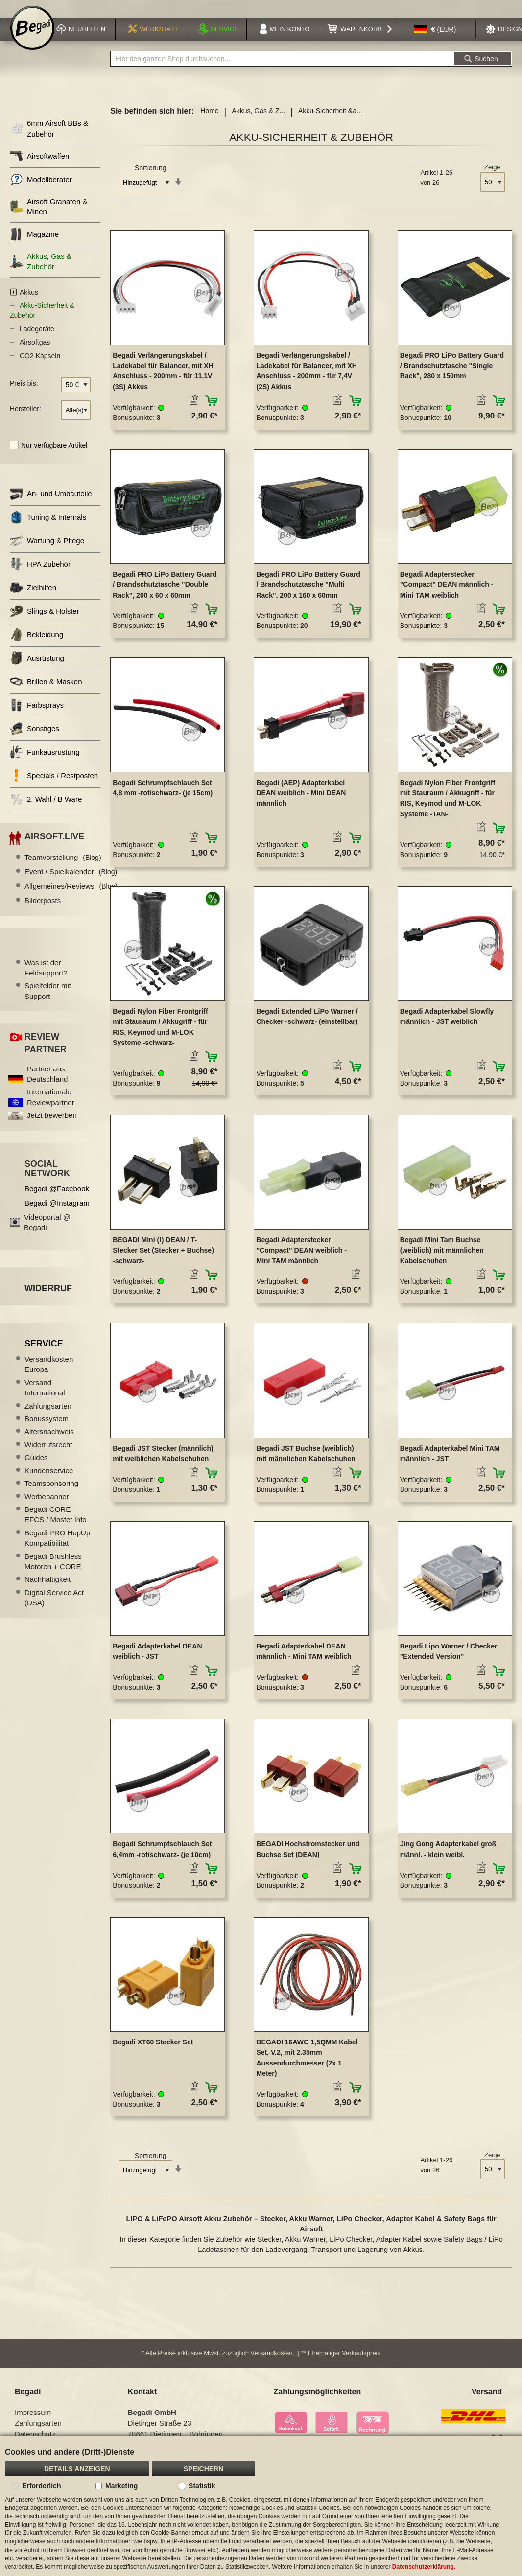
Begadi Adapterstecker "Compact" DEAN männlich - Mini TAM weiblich (447, 595)
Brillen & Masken (46, 692)
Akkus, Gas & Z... (258, 122)
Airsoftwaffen (39, 166)
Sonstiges (34, 739)
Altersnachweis (49, 1443)
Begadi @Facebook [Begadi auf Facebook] (56, 1199)
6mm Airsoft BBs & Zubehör (49, 139)
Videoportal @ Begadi (47, 1233)
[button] (435, 41)
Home (209, 122)
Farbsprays (37, 716)
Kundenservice (48, 1481)
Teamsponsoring (51, 1494)
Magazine (34, 245)
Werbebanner (46, 1507)
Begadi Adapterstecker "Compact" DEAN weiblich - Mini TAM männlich (301, 1261)
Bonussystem (46, 1429)
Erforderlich (41, 2486)
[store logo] (32, 40)
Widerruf (48, 1299)
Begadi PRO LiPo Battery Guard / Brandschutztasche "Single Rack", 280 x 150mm (452, 376)
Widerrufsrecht (48, 1455)
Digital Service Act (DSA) (54, 1608)
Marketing (121, 2486)
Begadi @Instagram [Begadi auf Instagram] (57, 1213)
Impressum (33, 2423)
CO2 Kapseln (40, 367)
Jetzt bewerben (52, 1126)
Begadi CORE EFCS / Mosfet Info (55, 1525)
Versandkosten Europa (48, 1375)
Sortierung (150, 179)
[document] (261, 2506)
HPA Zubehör (40, 575)
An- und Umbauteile (51, 504)
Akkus (29, 303)
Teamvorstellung (62, 868)
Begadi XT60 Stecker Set (153, 2053)
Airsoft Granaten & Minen (48, 217)
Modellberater (41, 190)
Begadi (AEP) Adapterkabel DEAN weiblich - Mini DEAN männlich (301, 803)
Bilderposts (42, 911)
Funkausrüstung (45, 763)
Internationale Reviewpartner (50, 1108)
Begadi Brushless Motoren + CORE (53, 1572)
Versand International (44, 1398)
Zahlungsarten (47, 1417)
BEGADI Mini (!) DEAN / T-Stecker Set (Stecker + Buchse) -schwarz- (163, 1261)
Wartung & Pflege (47, 551)
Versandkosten (272, 2363)
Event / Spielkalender (70, 883)
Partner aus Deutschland (47, 1084)
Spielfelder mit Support (47, 1002)
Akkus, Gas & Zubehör (40, 272)
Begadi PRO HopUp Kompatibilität (57, 1548)
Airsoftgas (35, 353)
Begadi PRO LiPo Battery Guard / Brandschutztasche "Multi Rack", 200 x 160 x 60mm (308, 595)
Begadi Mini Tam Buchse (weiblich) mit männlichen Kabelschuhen (442, 1261)
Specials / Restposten (54, 786)
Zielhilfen (33, 598)
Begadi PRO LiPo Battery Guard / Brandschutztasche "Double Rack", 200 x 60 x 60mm (164, 595)
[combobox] (282, 70)
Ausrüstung (37, 669)
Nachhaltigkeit (47, 1590)
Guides (36, 1468)
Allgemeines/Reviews (71, 897)
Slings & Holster (44, 622)
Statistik (202, 2486)
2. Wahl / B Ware (46, 810)
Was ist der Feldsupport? (46, 978)
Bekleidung (36, 645)
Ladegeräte (37, 340)
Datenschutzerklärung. (423, 2566)
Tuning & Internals (48, 528)
